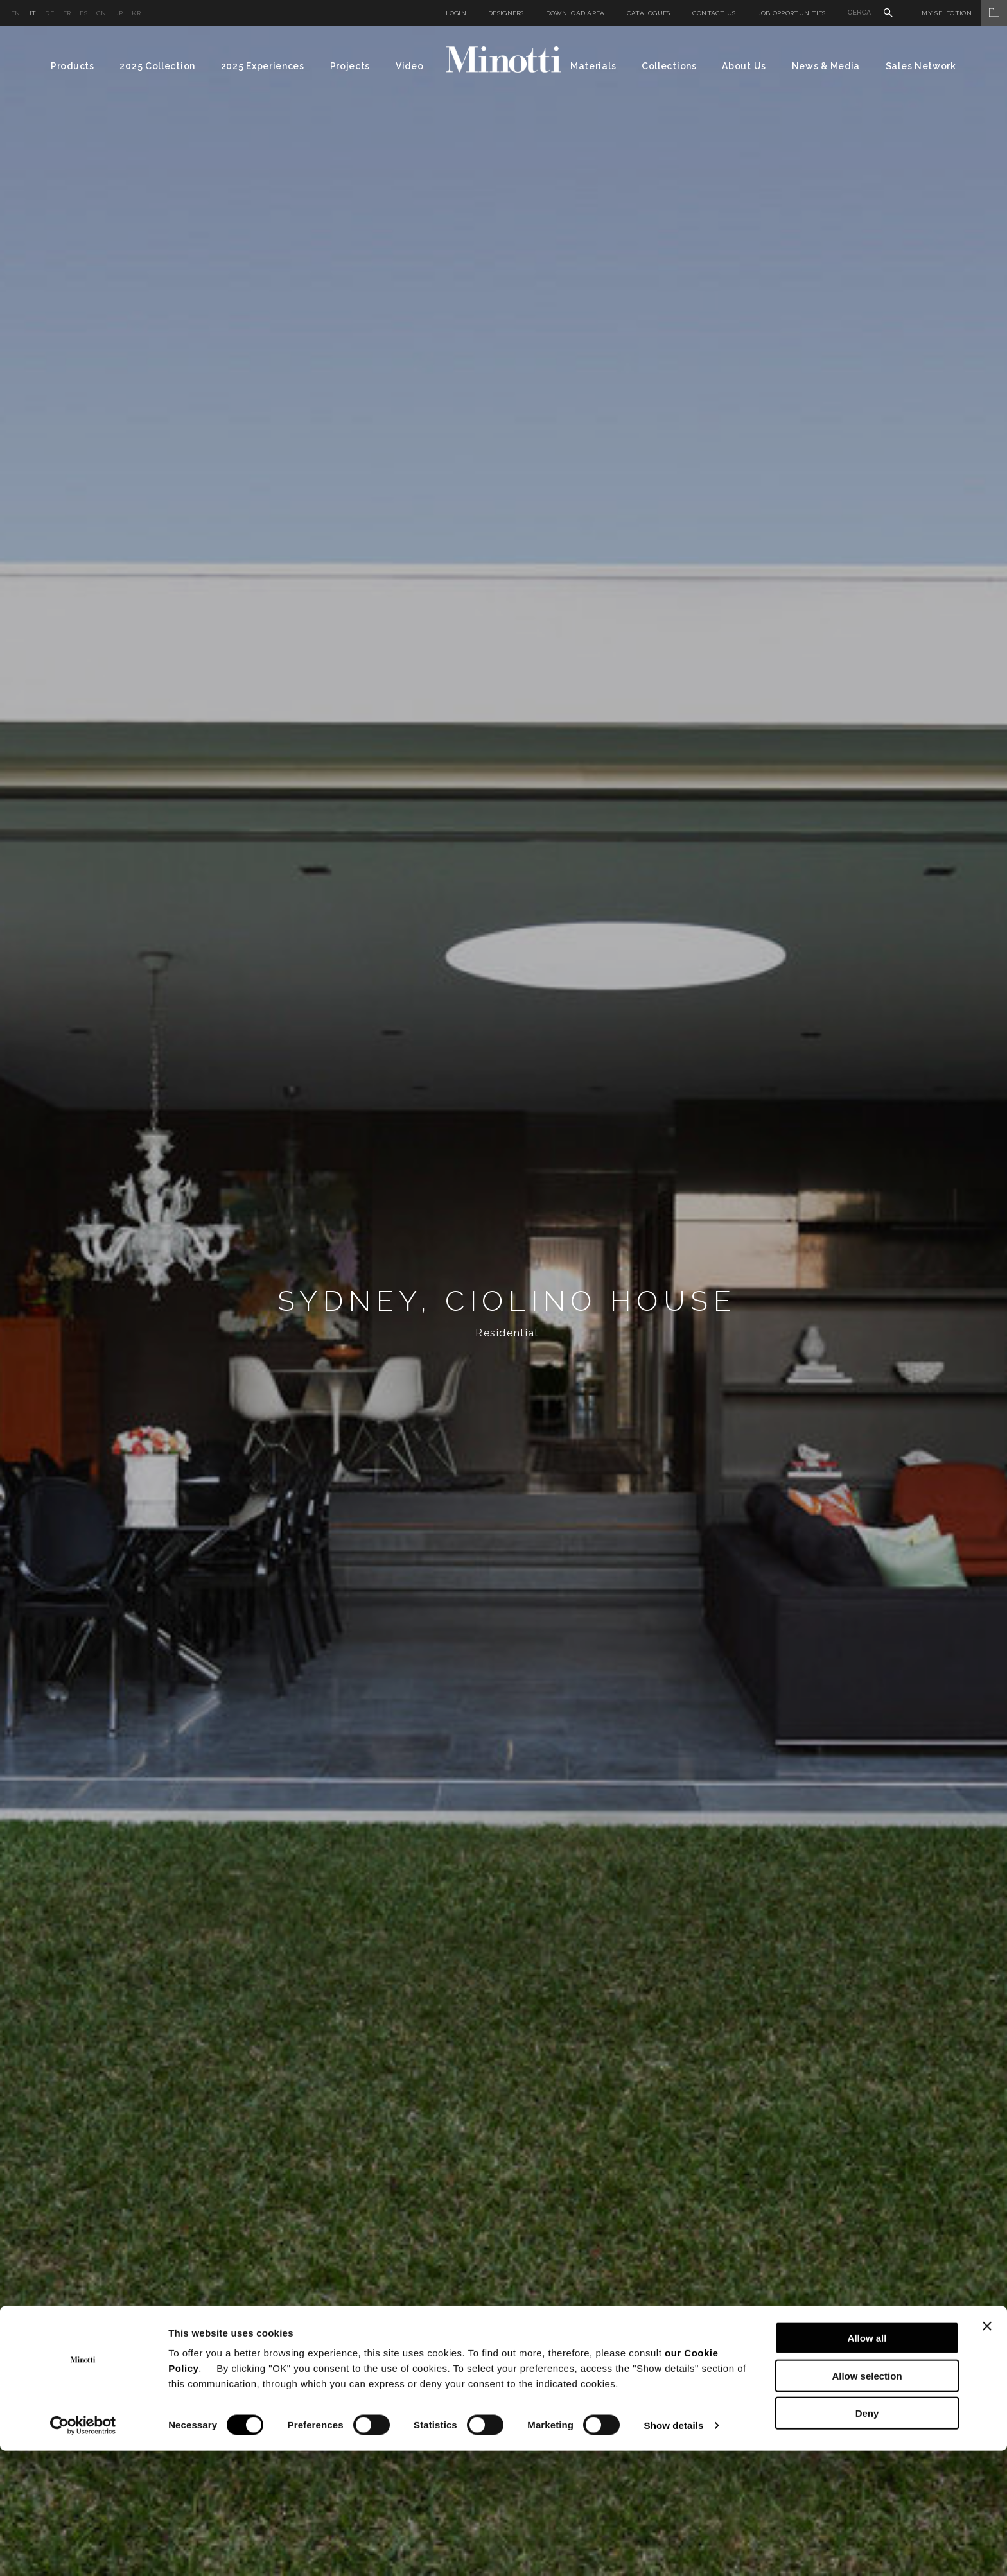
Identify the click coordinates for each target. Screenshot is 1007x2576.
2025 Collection (157, 66)
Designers (506, 13)
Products (72, 66)
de (49, 13)
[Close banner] (987, 2451)
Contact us (714, 13)
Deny (867, 2538)
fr (67, 13)
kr (136, 13)
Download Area (575, 13)
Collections (669, 66)
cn (101, 13)
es (83, 13)
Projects (350, 66)
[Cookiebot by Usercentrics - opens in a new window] (83, 2551)
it (33, 13)
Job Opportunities (792, 13)
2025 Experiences (262, 66)
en (16, 13)
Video (410, 66)
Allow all (867, 2463)
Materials (593, 66)
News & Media (826, 66)
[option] (503, 1301)
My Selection (964, 13)
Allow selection (867, 2501)
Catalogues (648, 13)
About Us (744, 66)
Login (456, 13)
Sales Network (921, 66)
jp (119, 13)
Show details (674, 2550)
